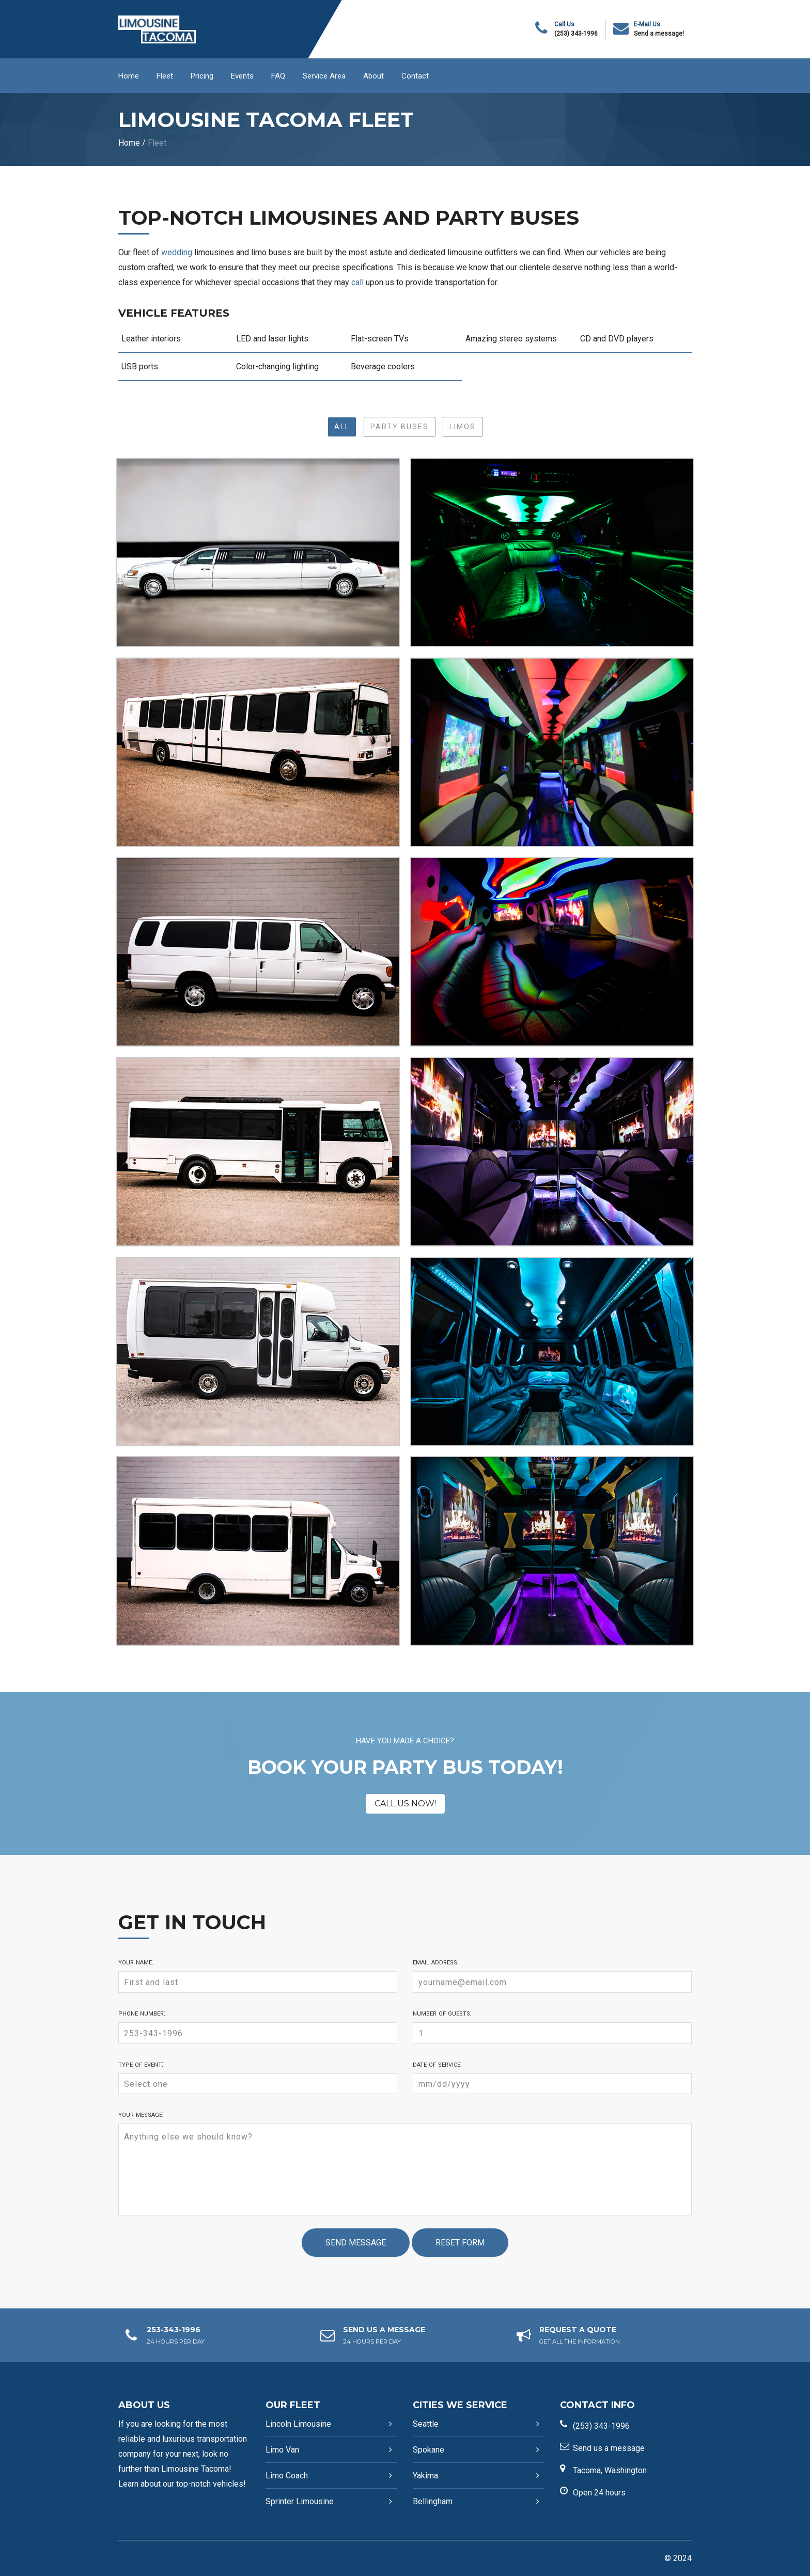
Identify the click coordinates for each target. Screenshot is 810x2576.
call (357, 282)
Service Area (324, 76)
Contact (415, 76)
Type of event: (140, 2064)
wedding (176, 252)
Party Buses (399, 427)
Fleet (165, 76)
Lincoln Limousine (298, 2424)
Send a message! (659, 33)
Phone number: (141, 2013)
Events (242, 76)
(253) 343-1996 (576, 33)
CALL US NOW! (405, 1803)
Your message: (141, 2114)
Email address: (436, 1962)
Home (128, 76)
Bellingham (433, 2501)
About (373, 76)
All (342, 427)
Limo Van (282, 2450)
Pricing (202, 76)
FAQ (278, 76)
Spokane (428, 2450)
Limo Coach (287, 2475)
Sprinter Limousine (300, 2501)
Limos (462, 427)
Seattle (426, 2424)
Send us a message (609, 2448)
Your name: (135, 1962)
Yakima (425, 2475)
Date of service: (437, 2064)
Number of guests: (442, 2013)
